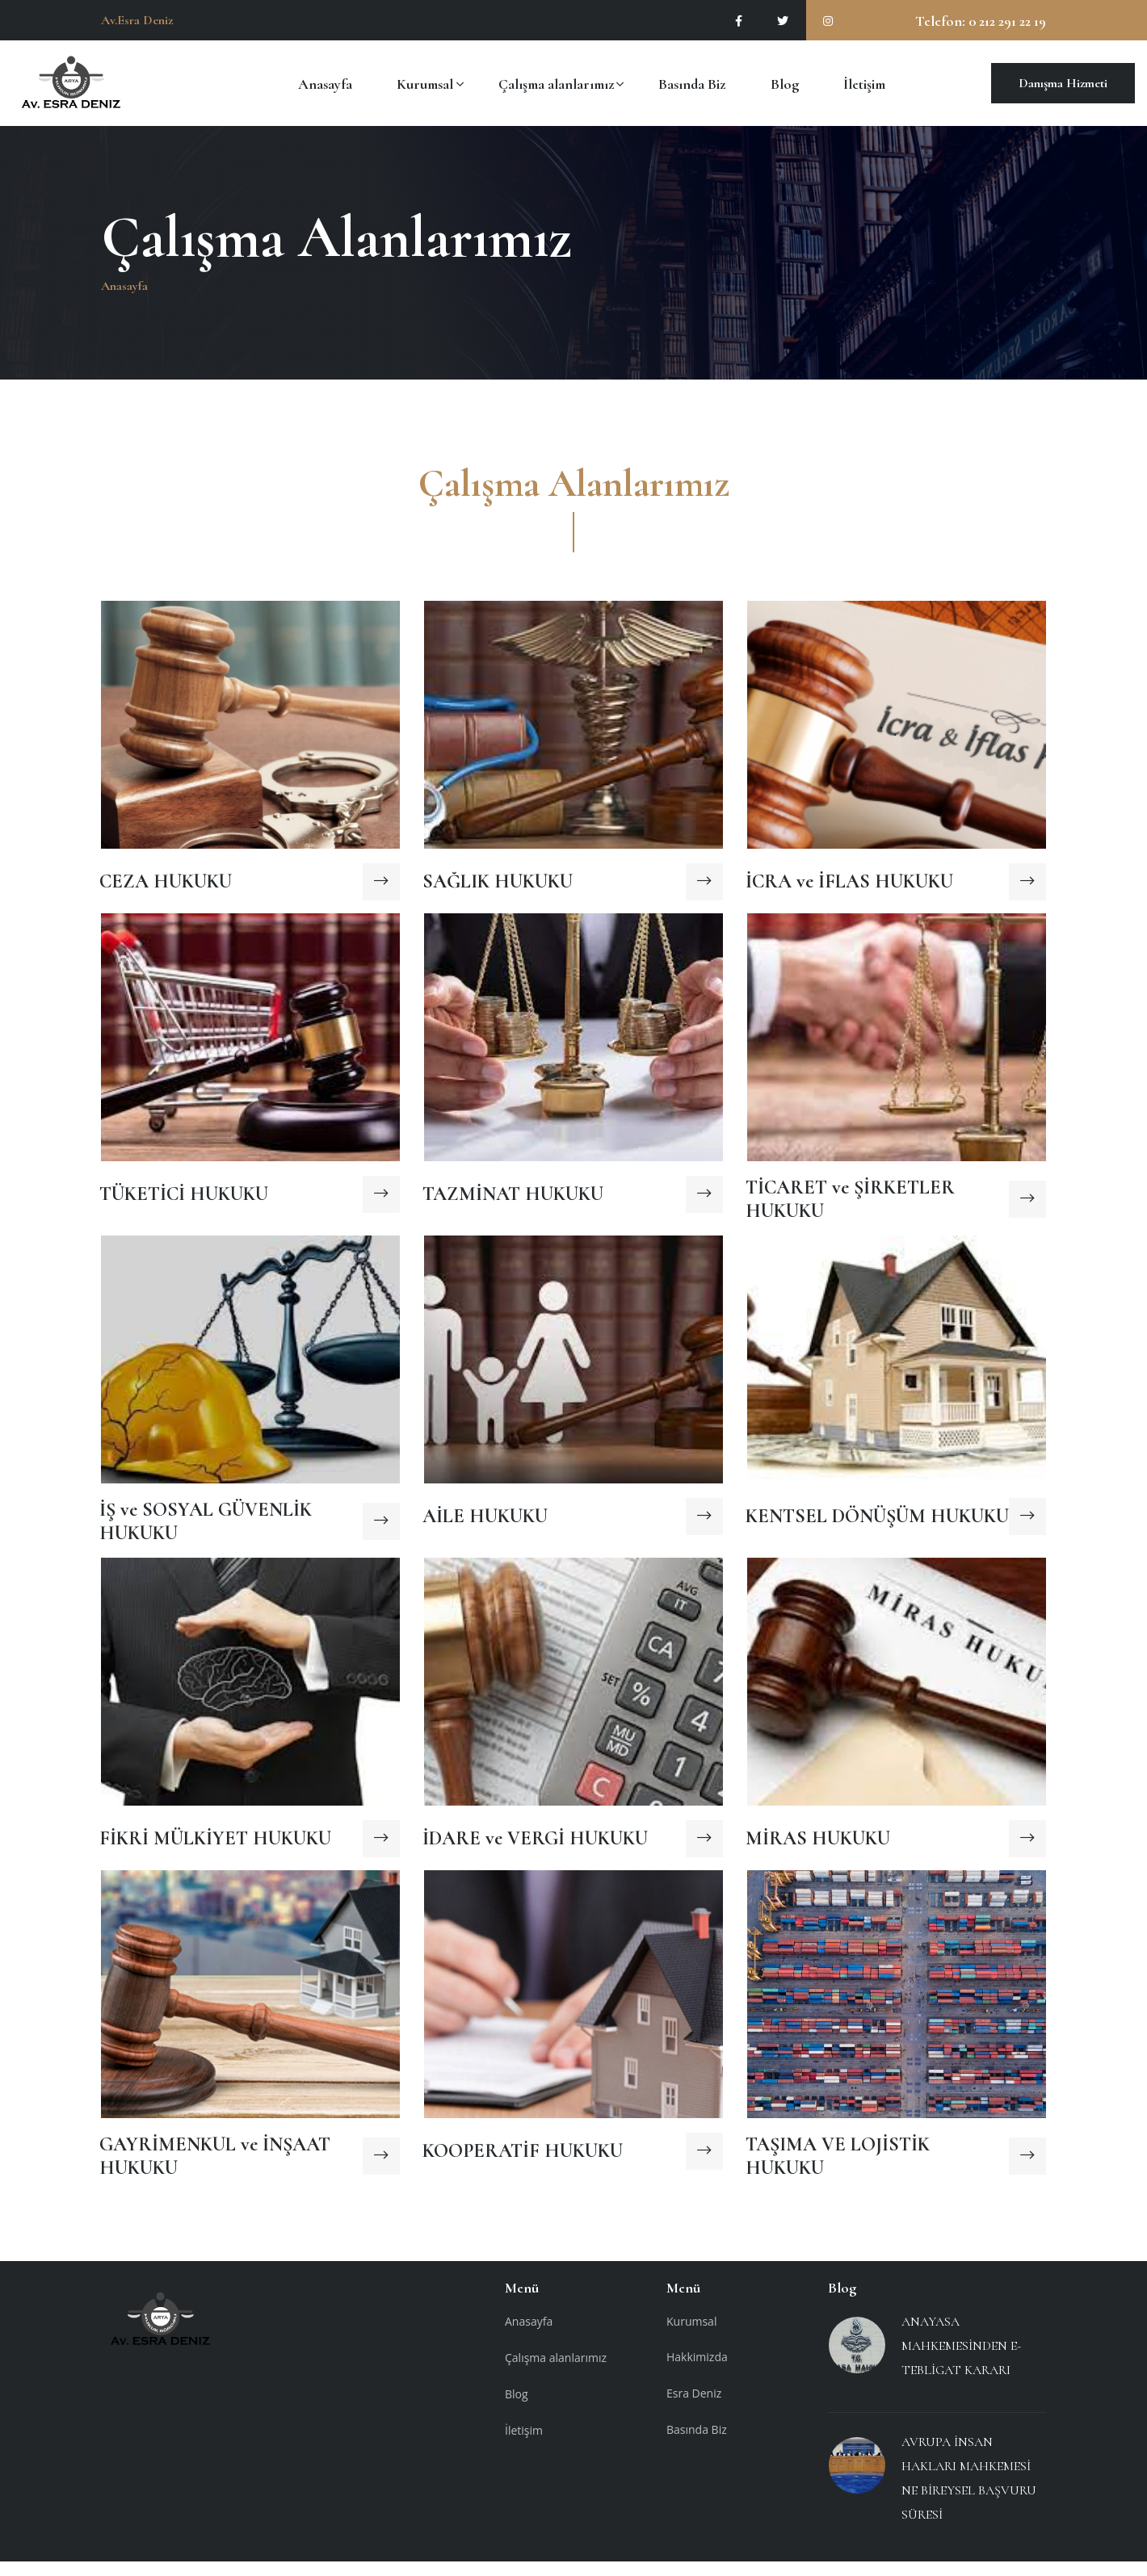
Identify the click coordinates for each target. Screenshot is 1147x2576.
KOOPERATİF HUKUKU (522, 2162)
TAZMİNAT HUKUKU (512, 1205)
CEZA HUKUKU (165, 892)
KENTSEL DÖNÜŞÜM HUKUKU (877, 1527)
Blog (785, 83)
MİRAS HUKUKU (818, 1849)
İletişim (864, 83)
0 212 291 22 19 (1005, 21)
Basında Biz (691, 83)
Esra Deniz (693, 2407)
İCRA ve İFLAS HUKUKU (849, 892)
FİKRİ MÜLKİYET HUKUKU (215, 1849)
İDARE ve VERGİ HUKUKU (535, 1849)
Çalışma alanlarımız (556, 83)
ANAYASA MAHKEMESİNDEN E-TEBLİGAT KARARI (961, 2360)
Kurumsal (425, 83)
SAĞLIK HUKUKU (497, 892)
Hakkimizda (697, 2371)
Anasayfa (325, 83)
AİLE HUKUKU (485, 1527)
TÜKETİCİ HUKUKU (183, 1205)
